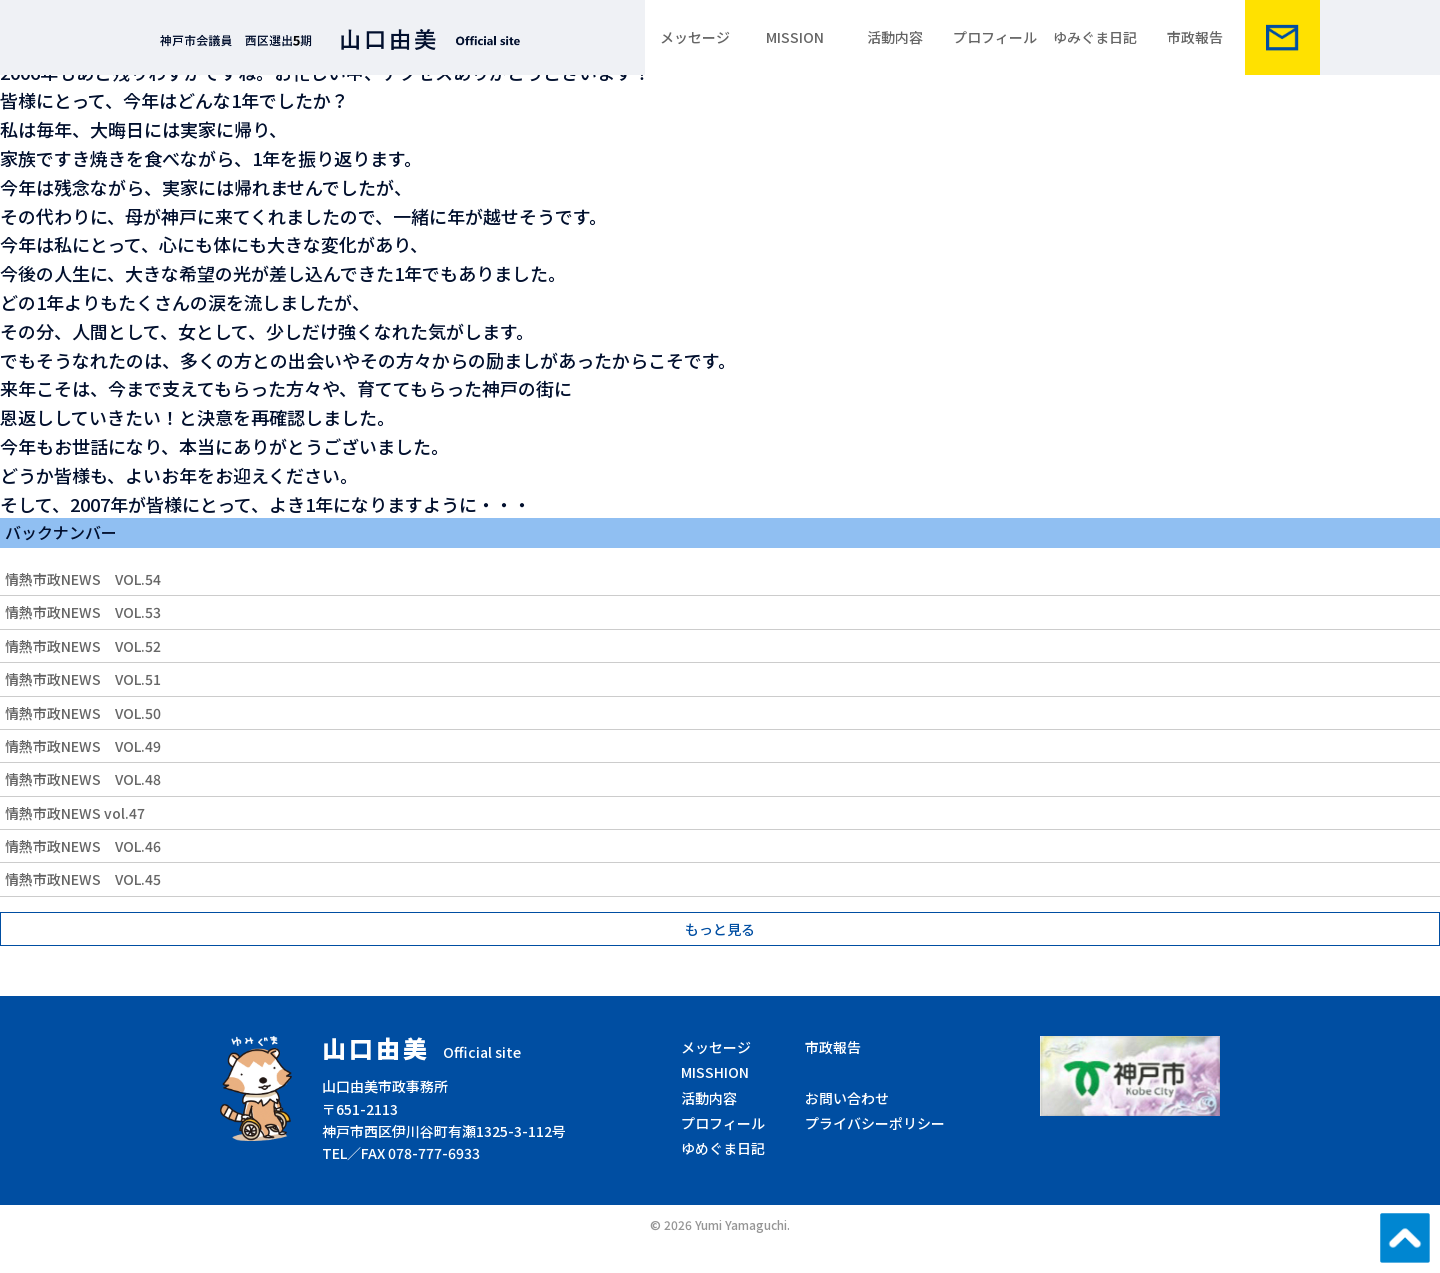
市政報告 (1195, 37)
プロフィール (995, 37)
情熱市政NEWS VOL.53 (83, 612)
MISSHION (715, 1072)
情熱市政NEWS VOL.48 (83, 779)
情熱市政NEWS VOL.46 (83, 846)
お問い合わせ (847, 1098)
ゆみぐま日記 (1095, 37)
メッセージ (695, 37)
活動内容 (895, 37)
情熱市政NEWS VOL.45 (83, 879)
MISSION (795, 37)
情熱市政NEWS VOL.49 (83, 746)
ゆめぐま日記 (723, 1148)
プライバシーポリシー (875, 1123)
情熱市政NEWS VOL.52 (83, 646)
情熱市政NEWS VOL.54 (83, 579)
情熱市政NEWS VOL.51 (83, 679)
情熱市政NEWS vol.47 (75, 813)
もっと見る (720, 929)
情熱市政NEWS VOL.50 (83, 713)
